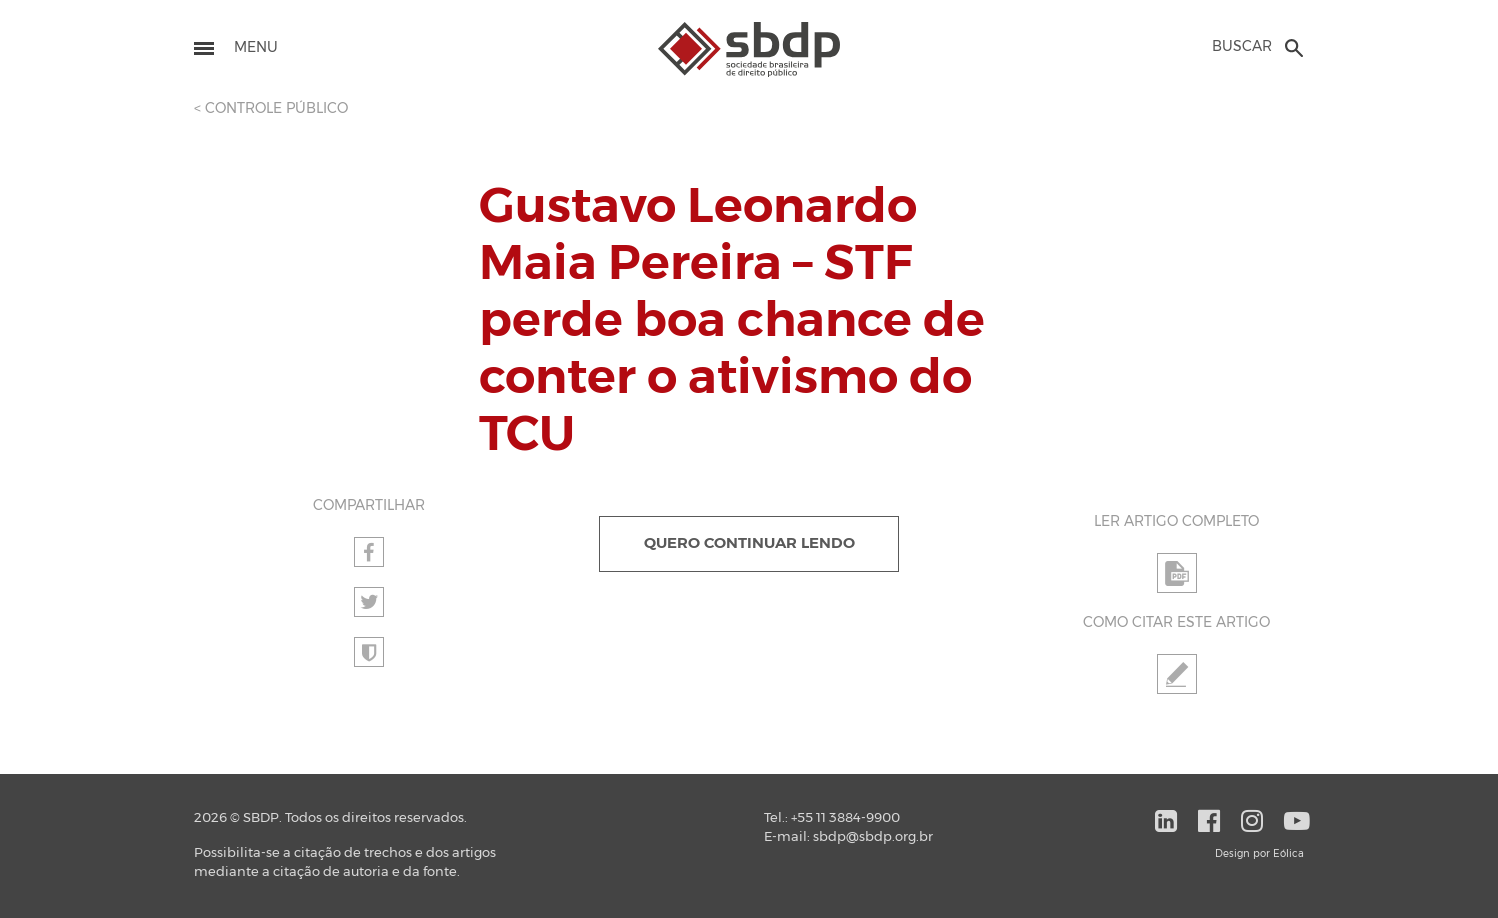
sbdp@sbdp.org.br (873, 837)
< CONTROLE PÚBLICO (271, 109)
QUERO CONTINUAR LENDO (749, 543)
